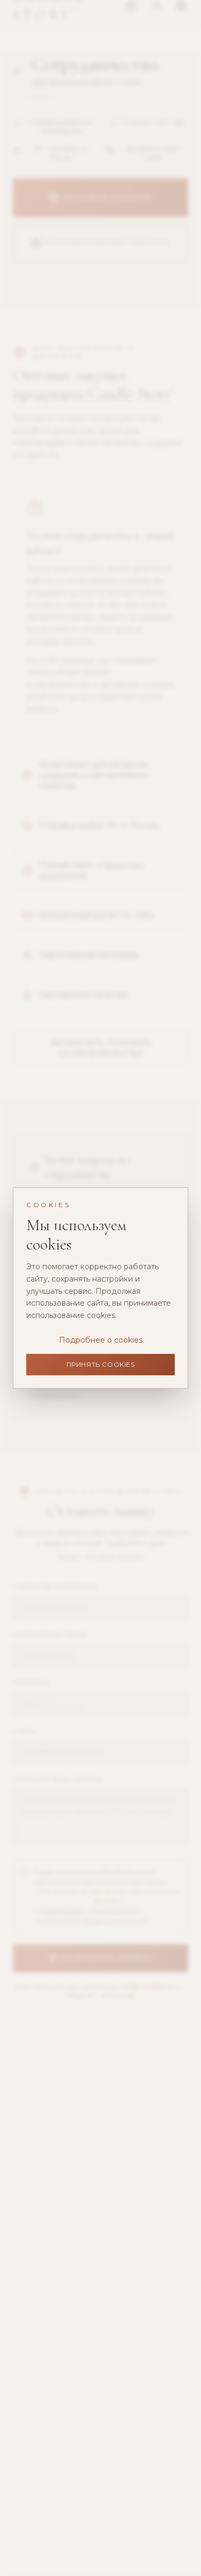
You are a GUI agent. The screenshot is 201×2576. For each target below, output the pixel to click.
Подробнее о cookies (101, 1340)
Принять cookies (100, 1364)
